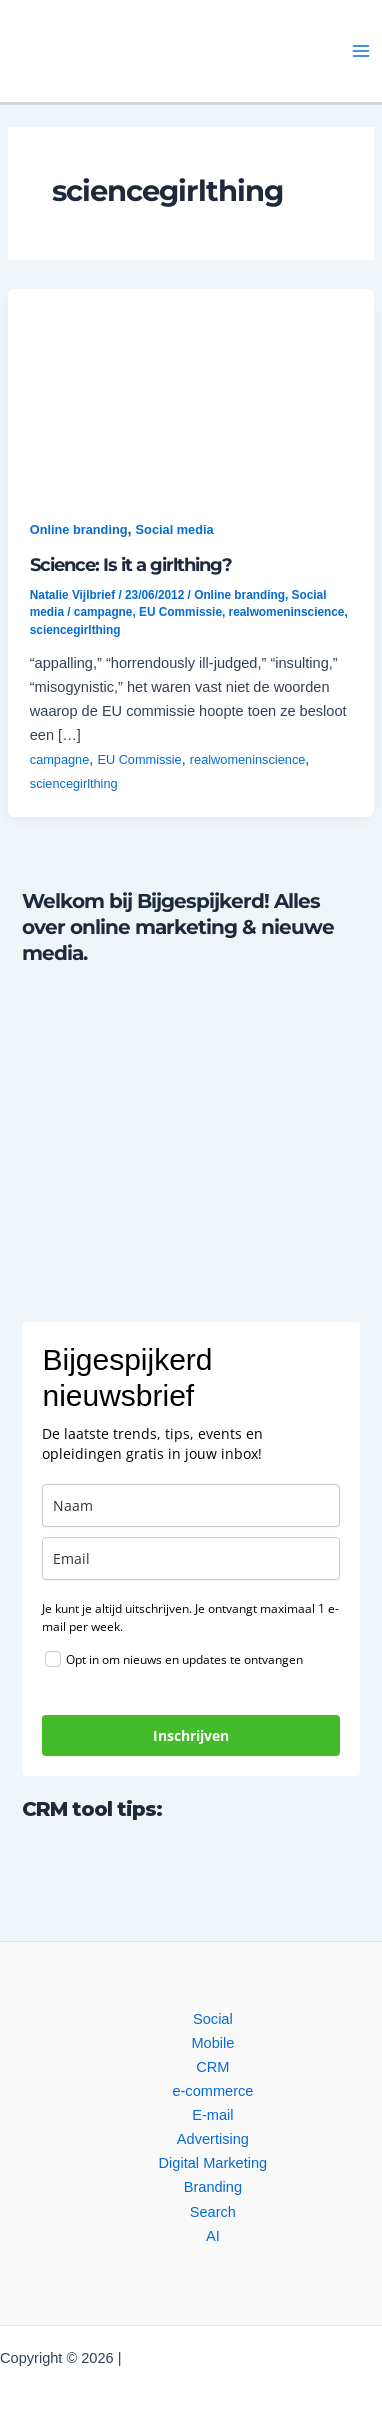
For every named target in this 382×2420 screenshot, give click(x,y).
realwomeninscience (287, 612)
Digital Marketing (213, 2163)
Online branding (79, 529)
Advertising (213, 2139)
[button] (153, 51)
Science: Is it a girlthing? (131, 564)
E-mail (212, 2115)
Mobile (212, 2043)
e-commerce (212, 2091)
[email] (190, 1558)
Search (213, 2212)
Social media (175, 529)
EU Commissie (180, 612)
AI (213, 2236)
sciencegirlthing (75, 630)
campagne (103, 612)
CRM (212, 2067)
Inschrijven (191, 1735)
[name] (190, 1505)
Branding (213, 2187)
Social (213, 2019)
